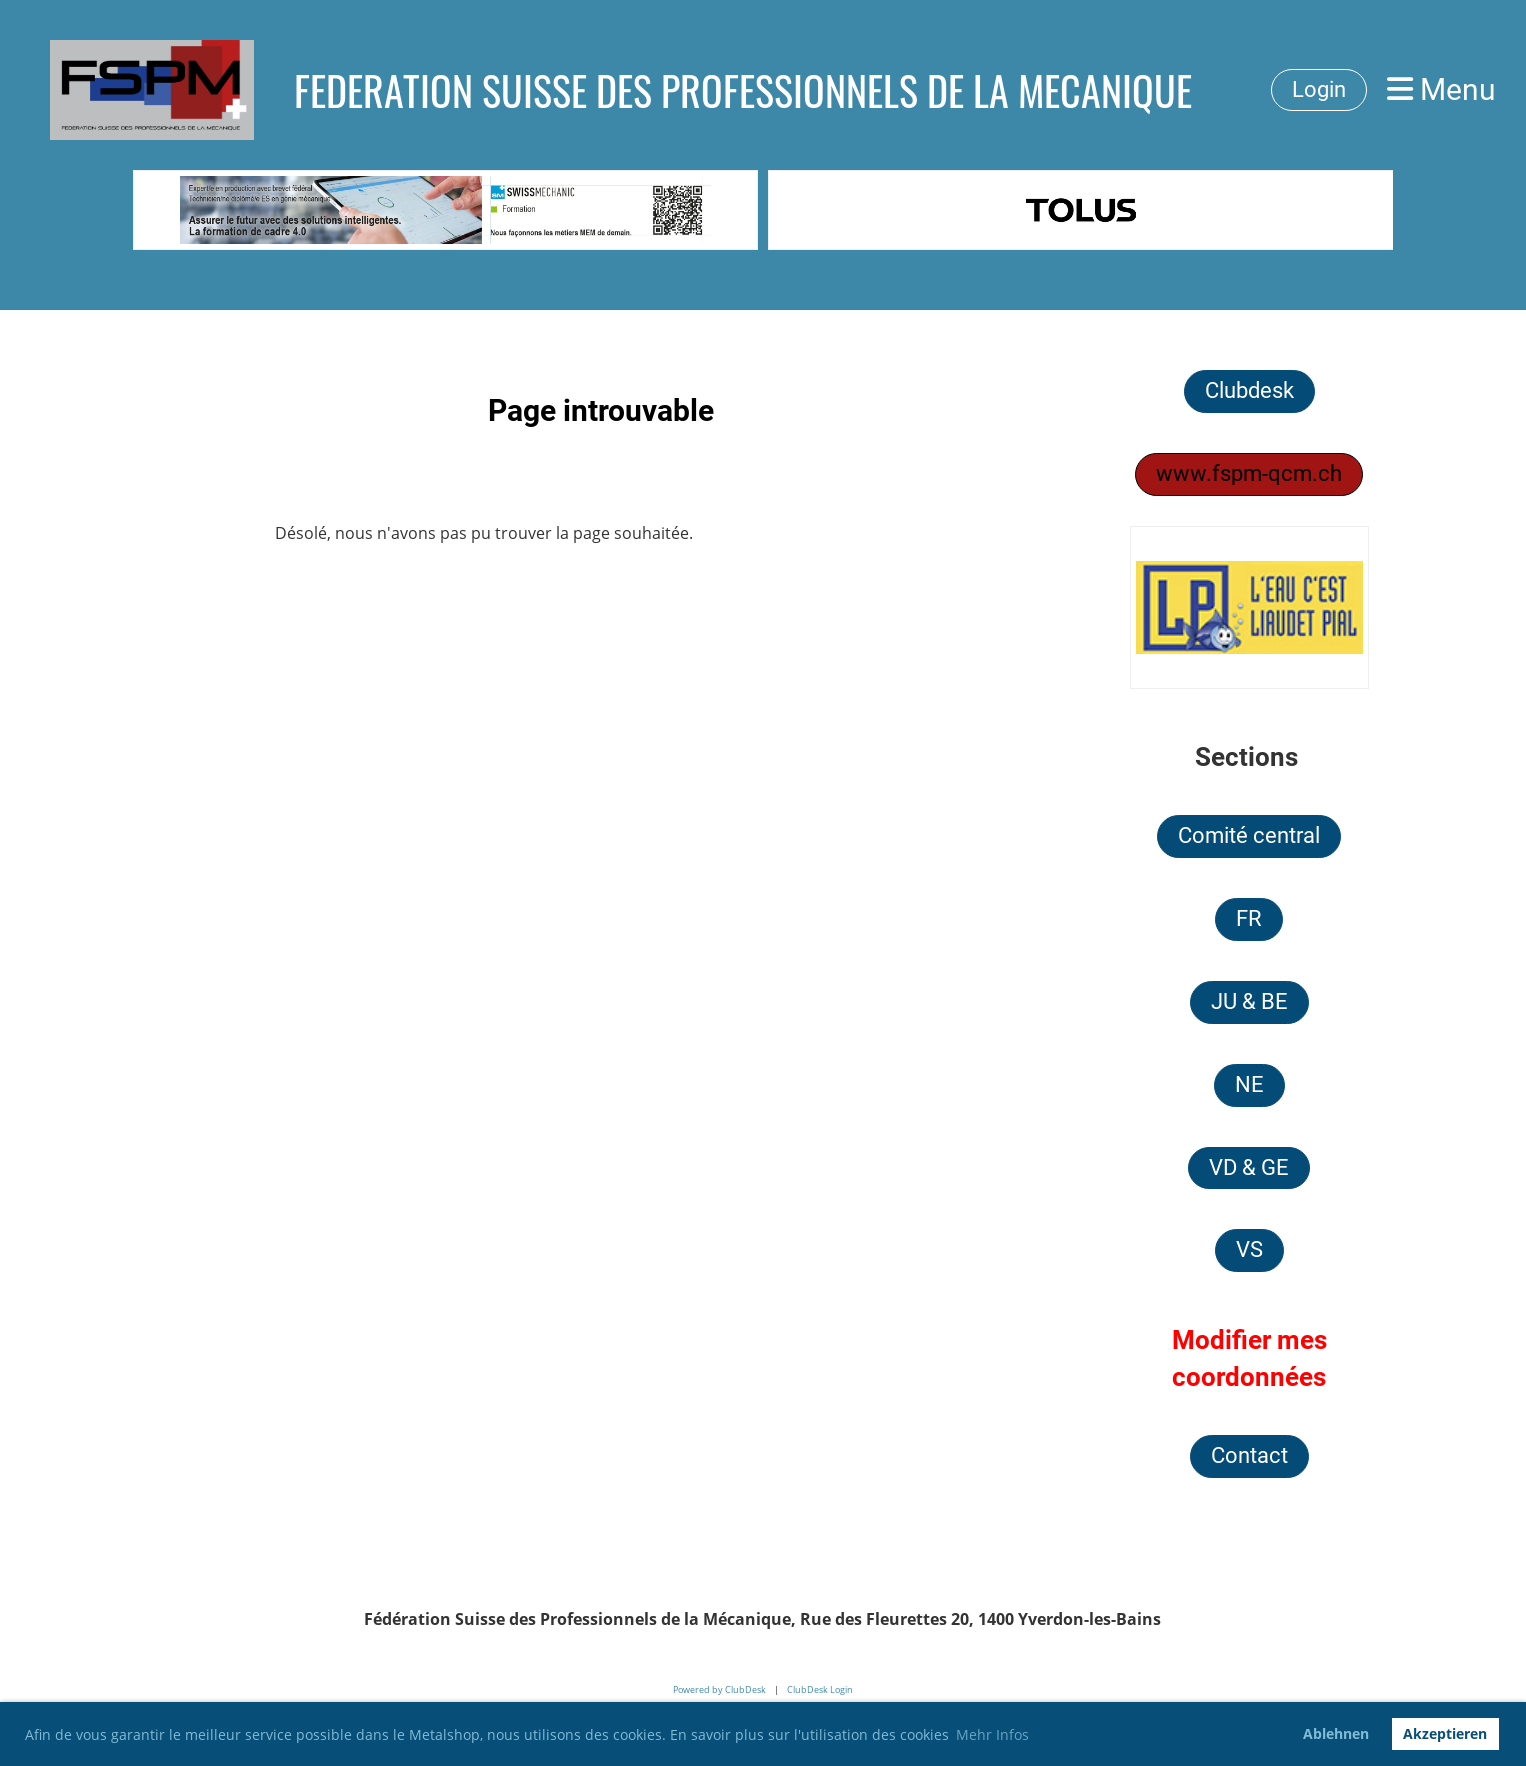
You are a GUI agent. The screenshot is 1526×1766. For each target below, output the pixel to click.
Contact (1249, 1455)
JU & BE (1249, 1001)
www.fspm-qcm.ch (1249, 473)
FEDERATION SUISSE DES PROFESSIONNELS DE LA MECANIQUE (743, 90)
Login (1319, 89)
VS (1249, 1249)
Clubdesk (1249, 390)
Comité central (1249, 835)
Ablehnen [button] (1336, 1733)
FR (1249, 918)
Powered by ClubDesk (719, 1689)
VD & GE (1249, 1167)
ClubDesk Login (820, 1689)
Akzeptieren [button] (1445, 1733)
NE (1249, 1084)
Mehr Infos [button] (992, 1734)
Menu (1441, 89)
